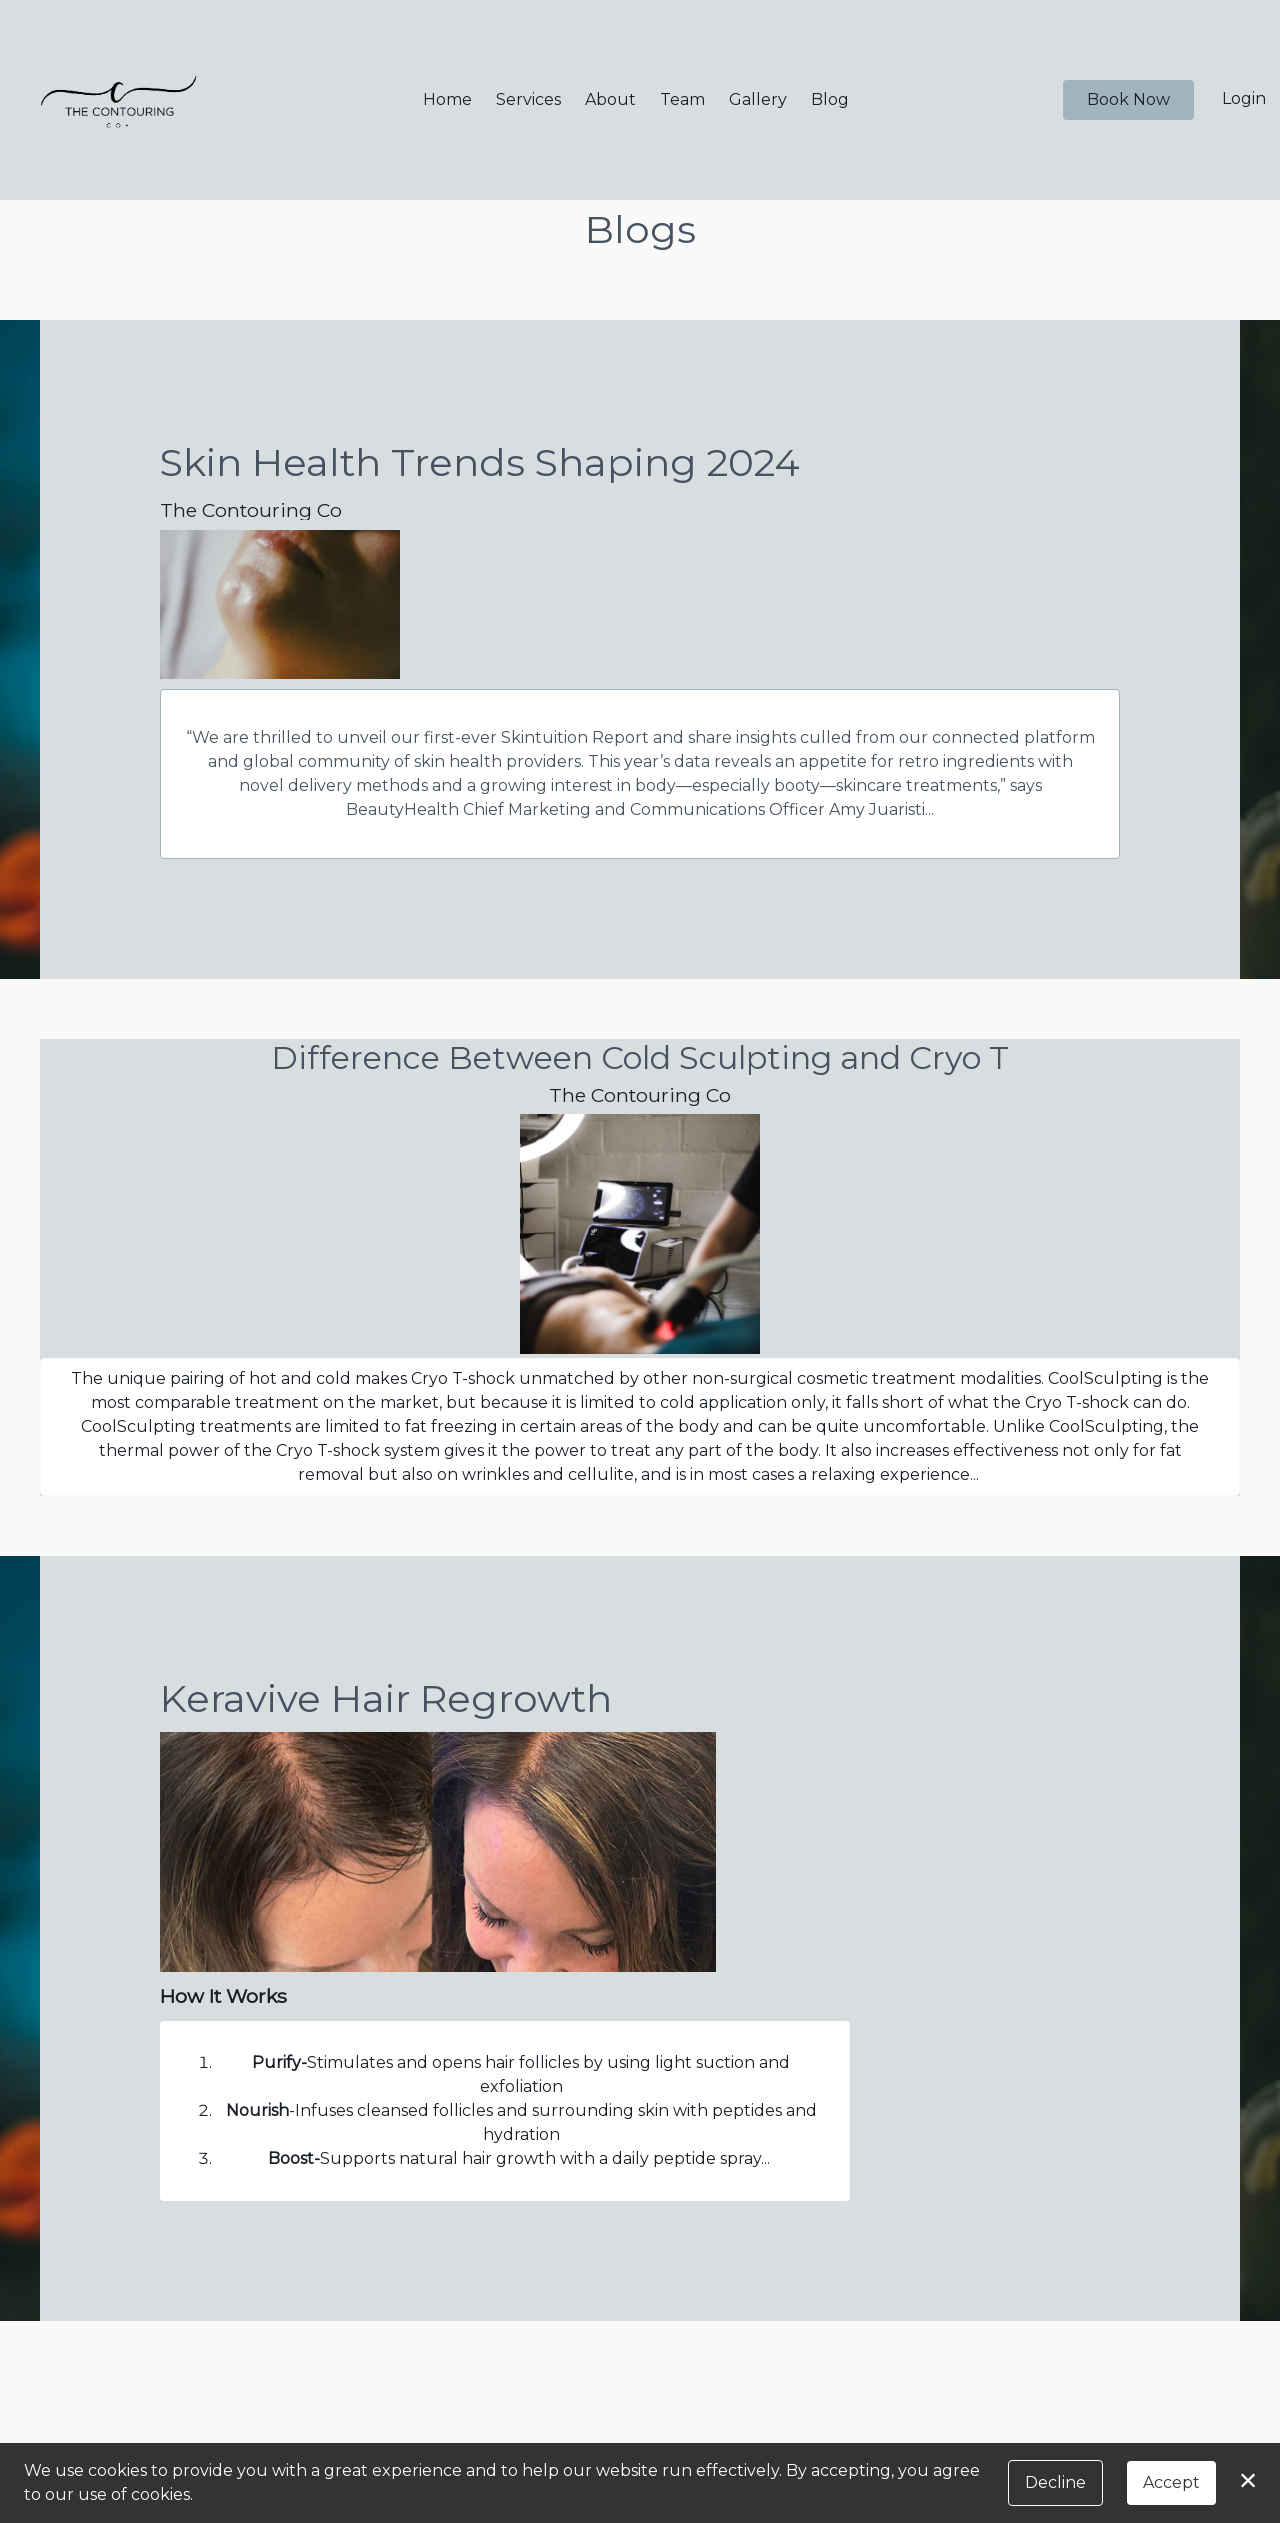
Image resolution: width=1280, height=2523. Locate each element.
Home (447, 99)
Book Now (1128, 99)
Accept (1171, 2482)
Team (682, 99)
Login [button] (1244, 98)
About (610, 99)
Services (528, 99)
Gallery (758, 99)
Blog (830, 99)
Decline (1055, 2482)
